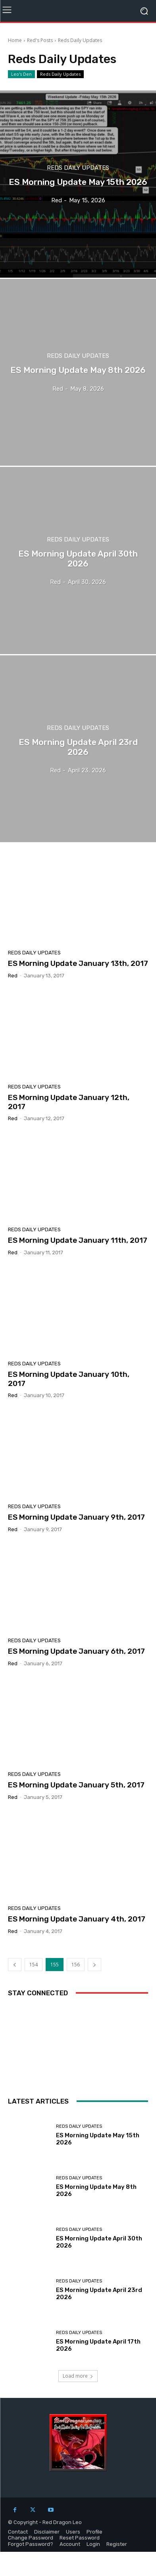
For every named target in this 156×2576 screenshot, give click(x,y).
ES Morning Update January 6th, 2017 (76, 1651)
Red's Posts (40, 40)
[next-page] (94, 1964)
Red (12, 976)
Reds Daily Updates (60, 74)
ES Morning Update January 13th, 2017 (78, 963)
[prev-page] (14, 1964)
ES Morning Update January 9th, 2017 (76, 1517)
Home (15, 40)
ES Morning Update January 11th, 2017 (77, 1240)
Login (93, 2544)
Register (116, 2544)
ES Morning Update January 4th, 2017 (76, 1918)
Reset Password (80, 2538)
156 (75, 1964)
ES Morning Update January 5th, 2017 (76, 1784)
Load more (78, 2376)
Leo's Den (21, 74)
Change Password (30, 2538)
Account (70, 2544)
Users (73, 2532)
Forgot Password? (30, 2544)
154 (33, 1964)
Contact (18, 2532)
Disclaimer (47, 2532)
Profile (94, 2532)
